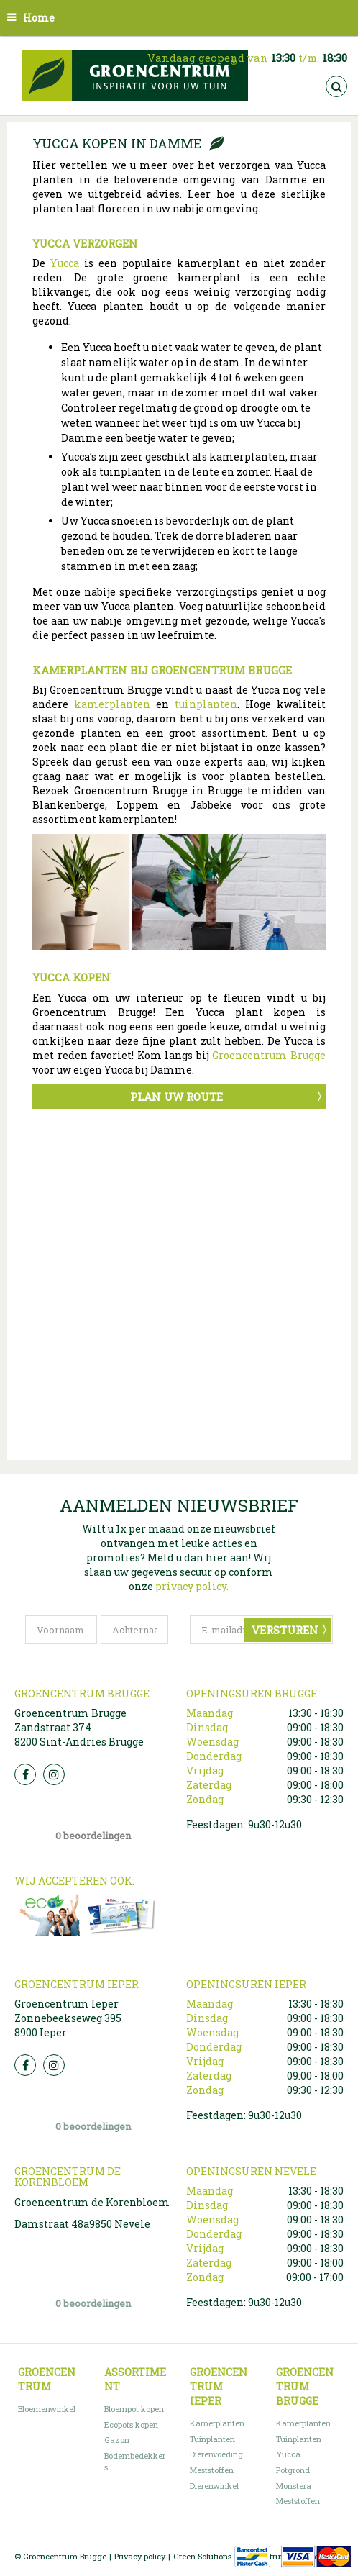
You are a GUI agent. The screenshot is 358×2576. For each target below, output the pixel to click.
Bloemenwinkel (46, 2408)
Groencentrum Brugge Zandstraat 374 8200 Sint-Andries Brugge (79, 1727)
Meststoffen (212, 2469)
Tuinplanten (212, 2439)
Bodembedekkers (134, 2461)
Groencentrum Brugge (269, 1055)
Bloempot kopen (134, 2408)
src (336, 86)
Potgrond (293, 2469)
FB (25, 1774)
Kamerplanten (217, 2423)
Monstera (293, 2485)
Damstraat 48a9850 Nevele (82, 2224)
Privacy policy (139, 2556)
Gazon (116, 2439)
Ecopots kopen (131, 2424)
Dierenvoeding (216, 2454)
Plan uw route (176, 1096)
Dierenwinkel (214, 2485)
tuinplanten (206, 704)
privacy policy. (192, 1586)
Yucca (64, 263)
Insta (54, 1774)
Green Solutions (202, 2556)
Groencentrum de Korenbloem (92, 2202)
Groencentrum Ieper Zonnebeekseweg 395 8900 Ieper (67, 2018)
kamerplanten (112, 704)
